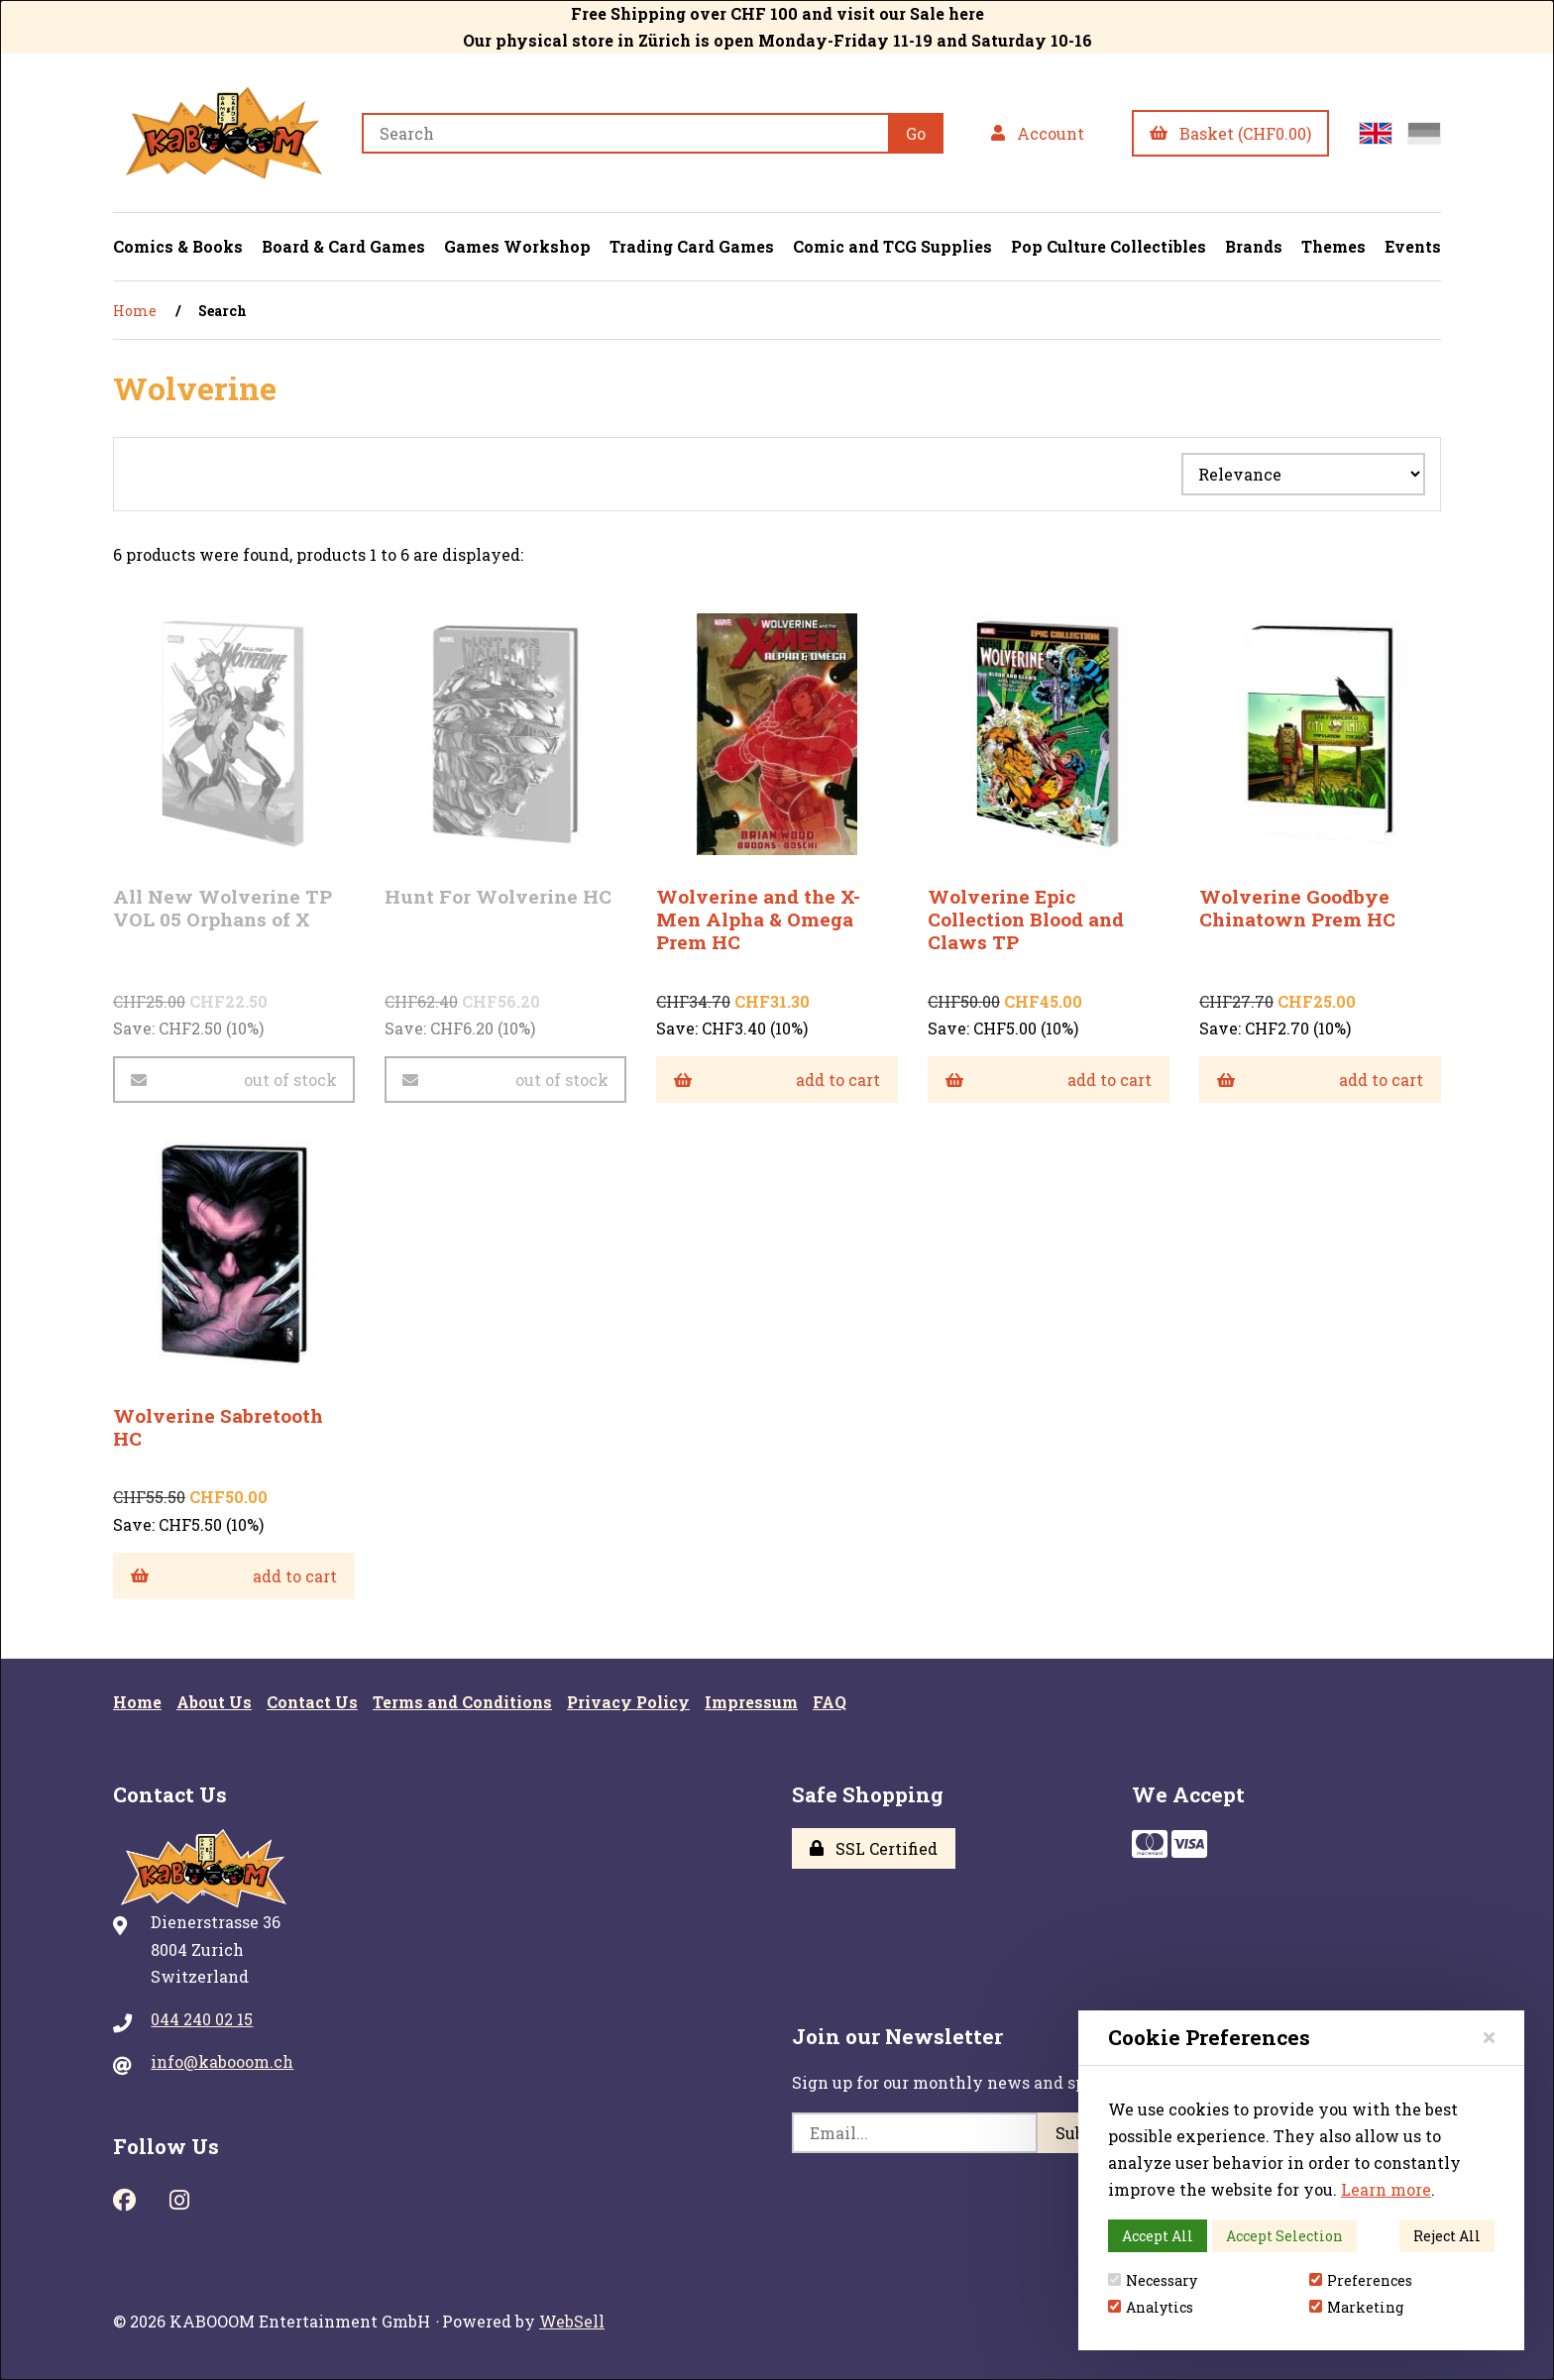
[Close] (1489, 2037)
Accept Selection (1284, 2235)
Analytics (1150, 2307)
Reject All (1447, 2235)
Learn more (1386, 2189)
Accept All (1157, 2235)
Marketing (1356, 2307)
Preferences (1360, 2280)
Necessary (1152, 2280)
